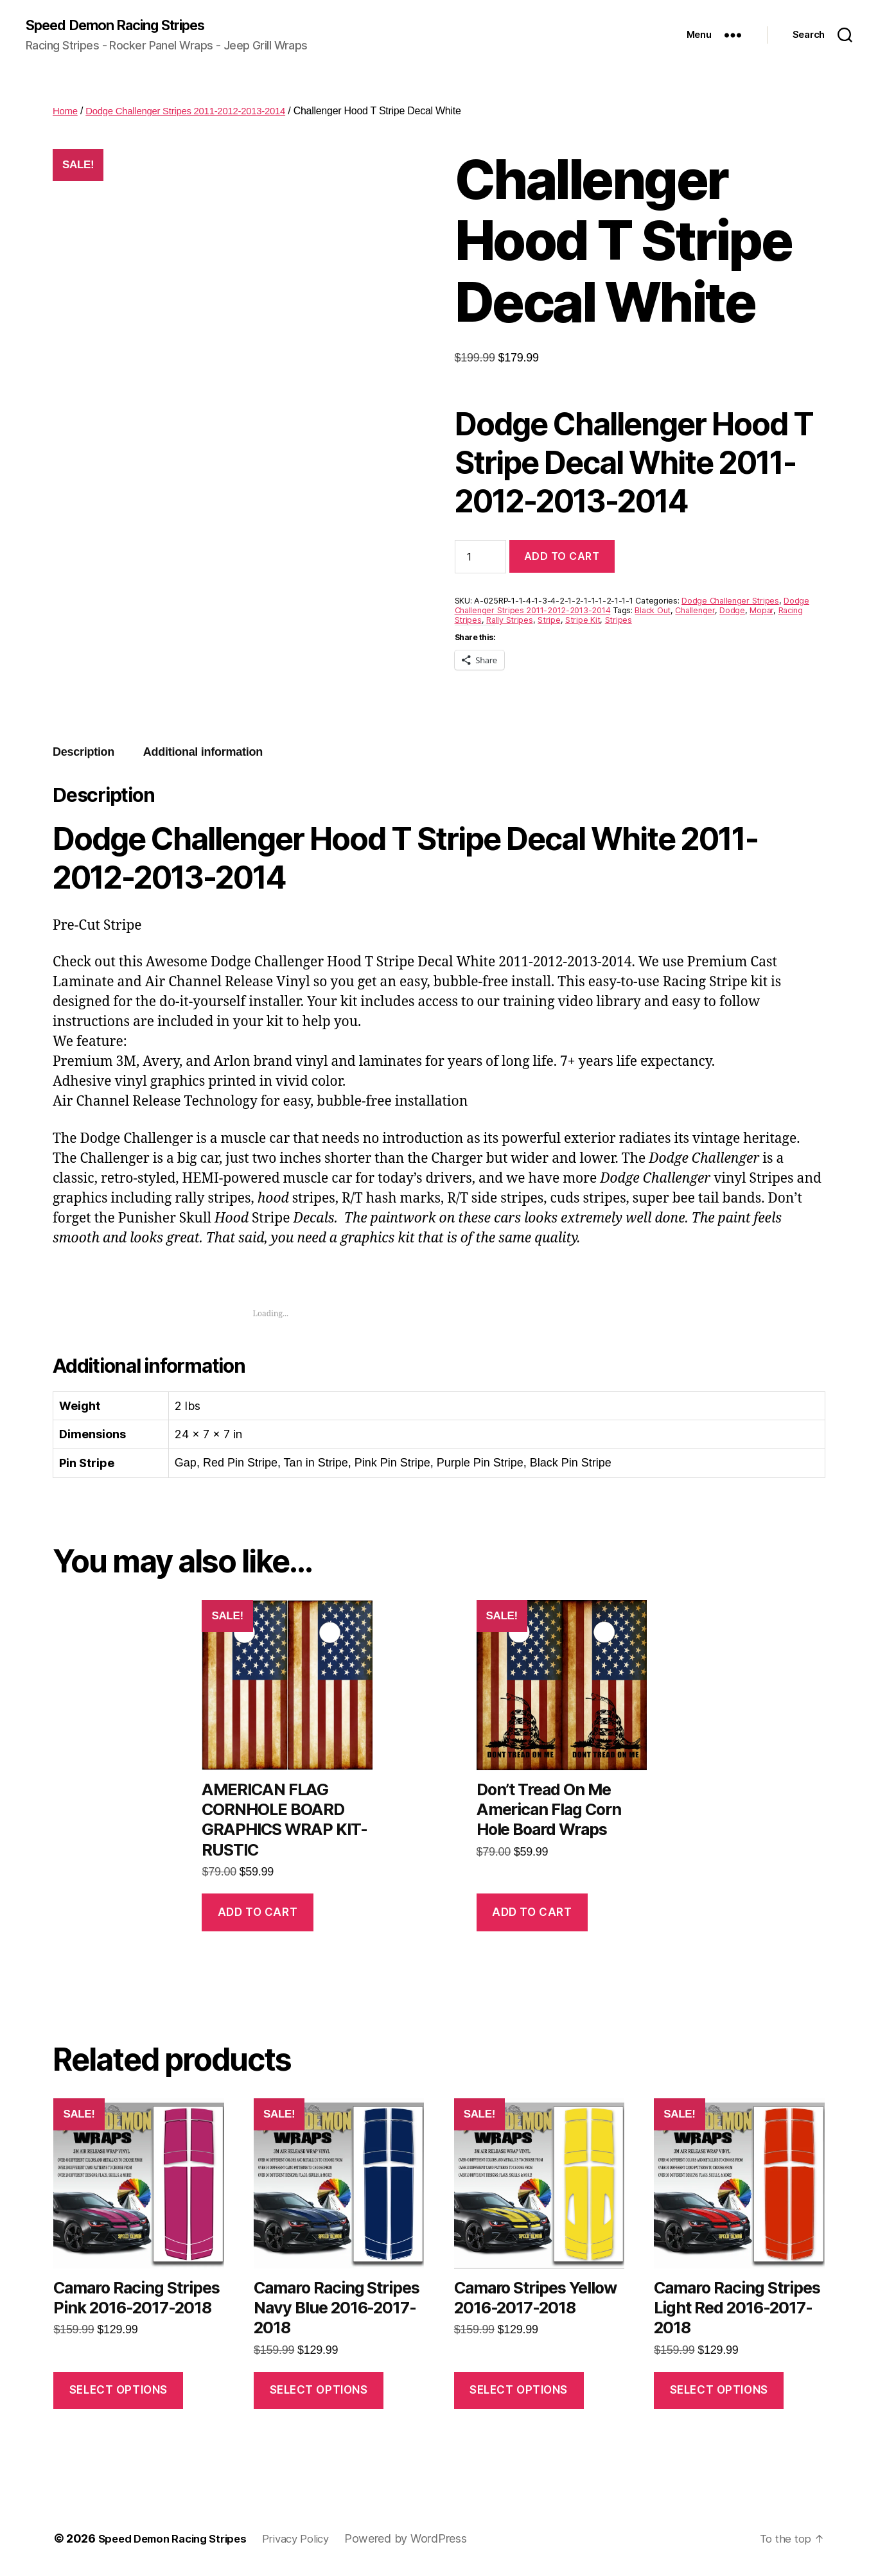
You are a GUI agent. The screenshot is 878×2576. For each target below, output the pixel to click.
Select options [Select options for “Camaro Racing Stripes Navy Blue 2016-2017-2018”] (319, 2391)
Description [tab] (83, 753)
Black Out (653, 611)
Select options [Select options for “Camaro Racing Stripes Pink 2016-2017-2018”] (118, 2391)
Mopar (761, 611)
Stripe (549, 621)
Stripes (618, 621)
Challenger (694, 611)
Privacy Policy (312, 2539)
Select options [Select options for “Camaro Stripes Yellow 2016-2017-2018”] (519, 2391)
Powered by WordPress (426, 2539)
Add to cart (562, 557)
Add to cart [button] (257, 1913)
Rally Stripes (509, 621)
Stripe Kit (582, 621)
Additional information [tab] (203, 753)
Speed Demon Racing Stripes (127, 25)
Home (66, 112)
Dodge (732, 611)
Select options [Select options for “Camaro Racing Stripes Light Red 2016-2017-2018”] (719, 2391)
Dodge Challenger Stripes (730, 602)
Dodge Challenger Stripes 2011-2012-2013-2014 (194, 112)
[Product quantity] (480, 558)
